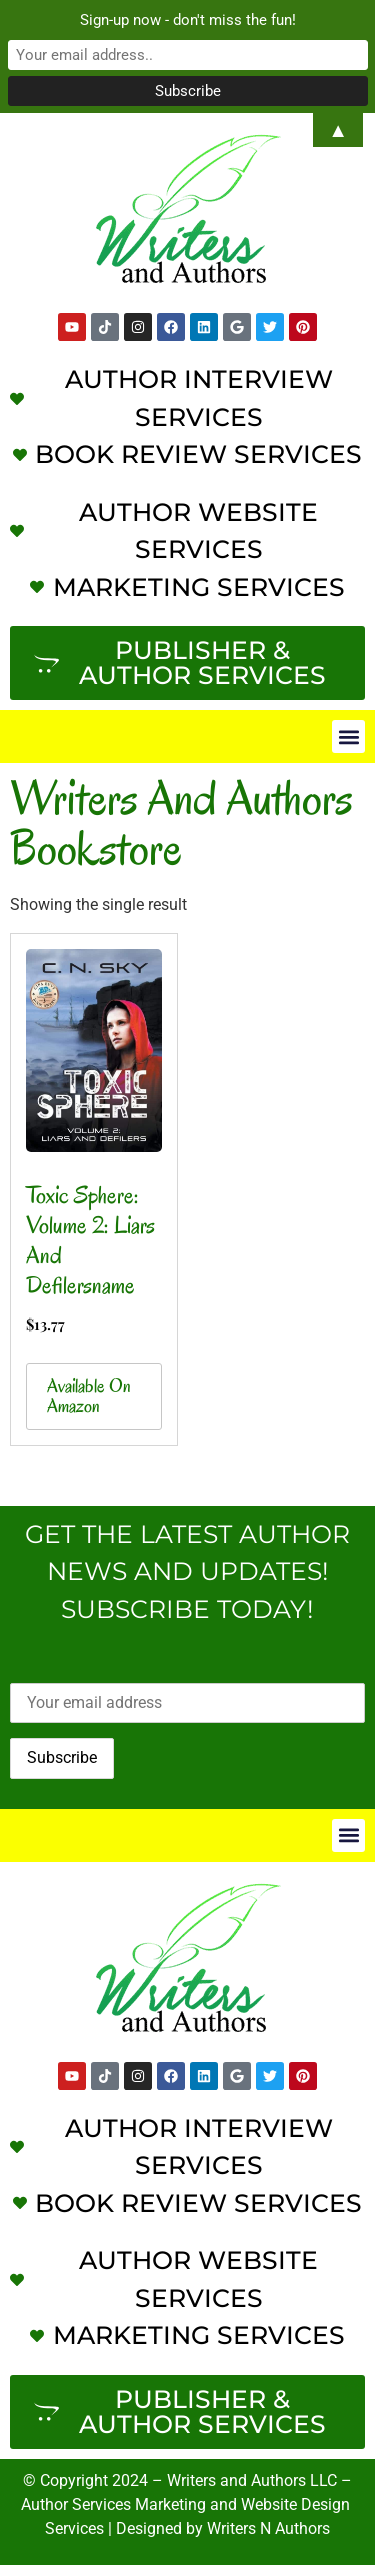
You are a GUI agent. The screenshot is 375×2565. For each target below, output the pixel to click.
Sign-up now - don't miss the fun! (188, 20)
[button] (348, 736)
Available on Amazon (89, 1396)
